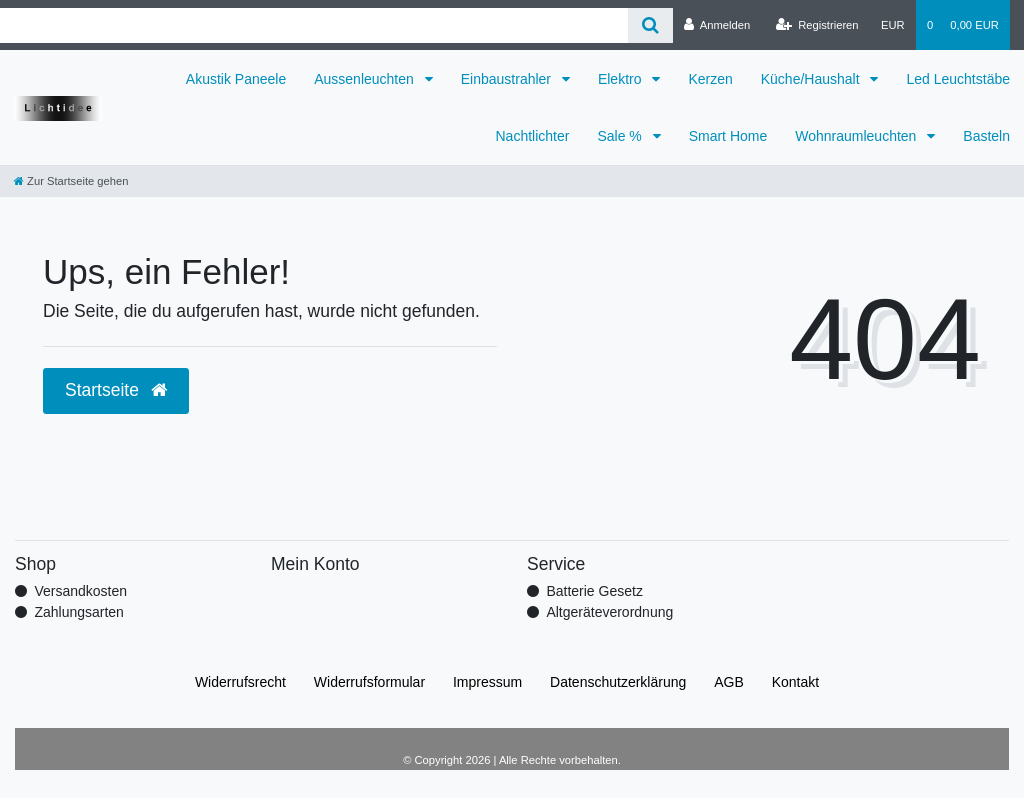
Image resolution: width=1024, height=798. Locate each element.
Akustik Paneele (236, 79)
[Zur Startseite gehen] (71, 181)
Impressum (487, 682)
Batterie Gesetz (594, 591)
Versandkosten (80, 591)
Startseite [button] (116, 390)
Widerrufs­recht (240, 682)
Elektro (621, 79)
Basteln (986, 136)
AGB (729, 682)
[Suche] (650, 25)
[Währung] (893, 25)
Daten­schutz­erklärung (618, 682)
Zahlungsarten (79, 612)
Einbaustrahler (508, 79)
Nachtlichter (533, 136)
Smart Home (728, 136)
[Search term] (314, 25)
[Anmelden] (717, 25)
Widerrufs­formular (369, 682)
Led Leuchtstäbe (958, 79)
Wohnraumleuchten (857, 136)
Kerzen (710, 79)
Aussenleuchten (366, 79)
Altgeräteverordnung (609, 612)
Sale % (621, 136)
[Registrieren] (816, 25)
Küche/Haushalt (812, 79)
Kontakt (795, 682)
